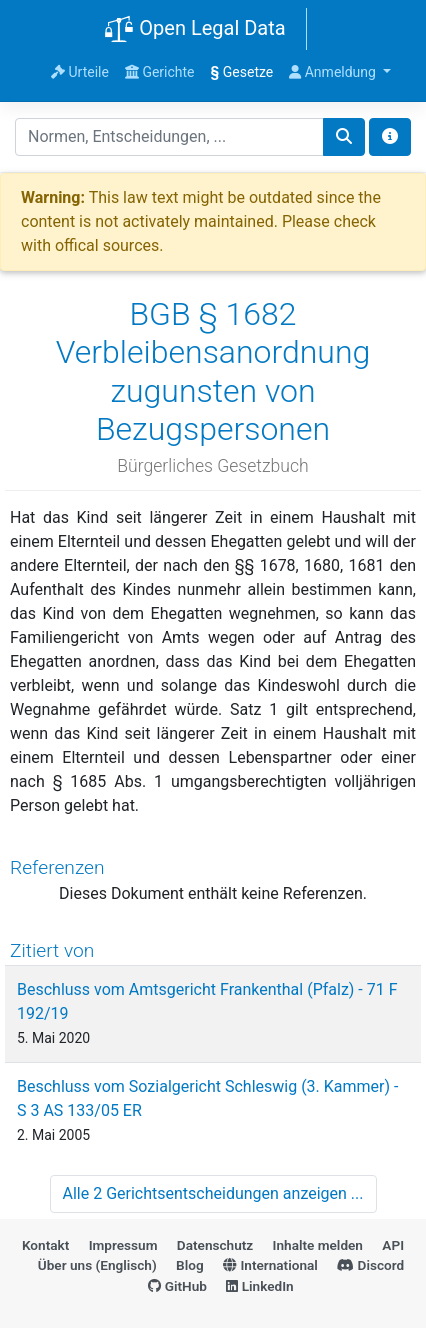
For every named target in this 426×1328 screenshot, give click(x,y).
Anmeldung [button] (334, 72)
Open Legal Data (194, 30)
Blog (190, 1265)
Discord (370, 1265)
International (270, 1265)
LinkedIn (259, 1286)
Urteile (80, 72)
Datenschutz (215, 1245)
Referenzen (57, 867)
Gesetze (242, 72)
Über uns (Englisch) (97, 1265)
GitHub (177, 1286)
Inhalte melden (318, 1245)
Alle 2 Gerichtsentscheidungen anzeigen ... (213, 1193)
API (393, 1245)
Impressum (123, 1245)
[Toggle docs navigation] (390, 137)
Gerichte (160, 72)
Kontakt (45, 1245)
